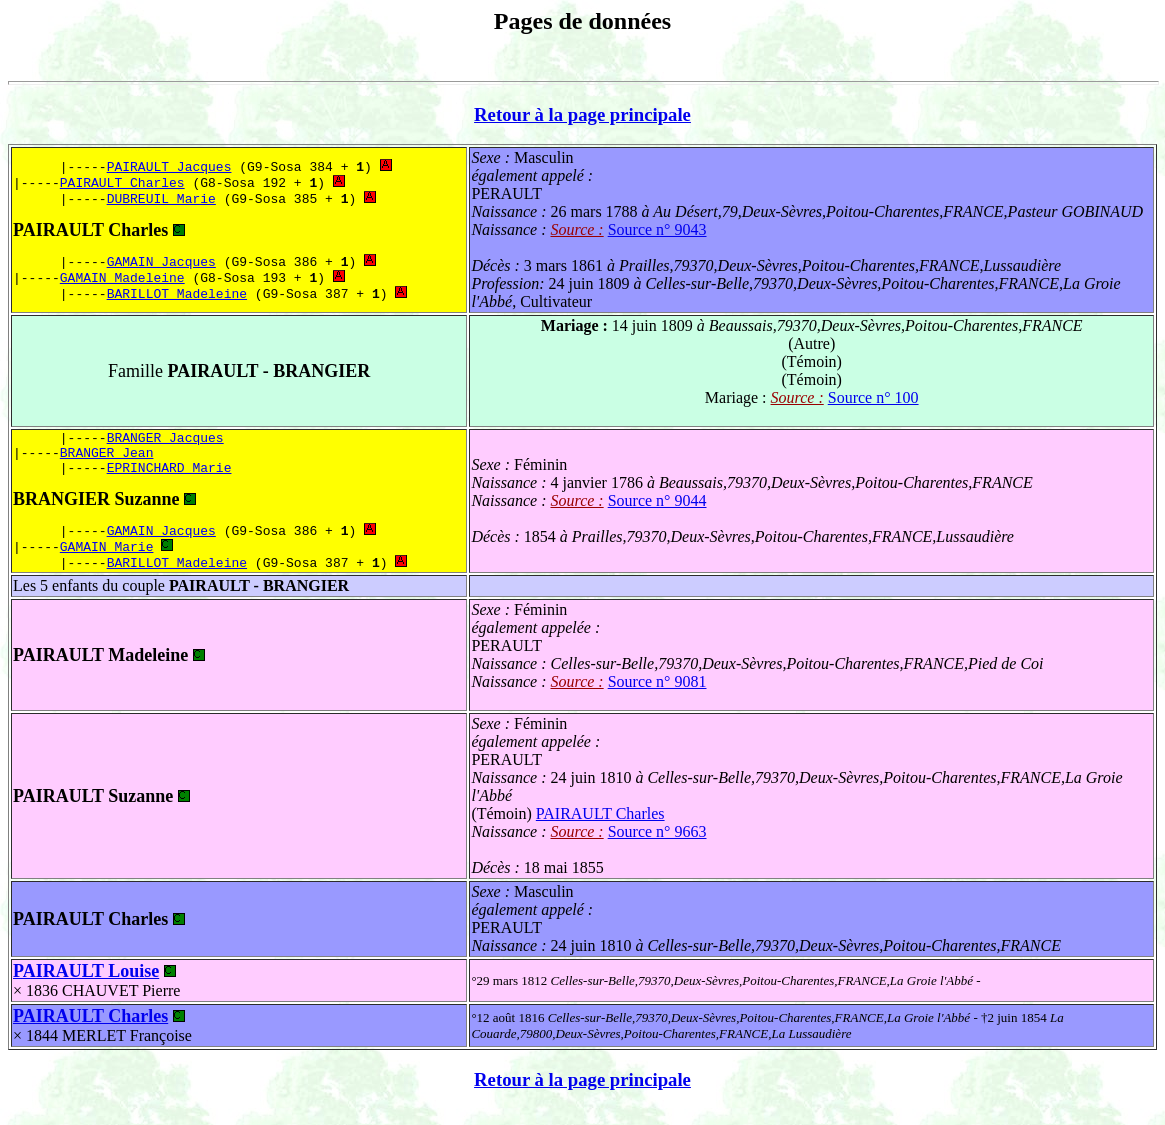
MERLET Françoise (127, 1050)
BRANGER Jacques (165, 440)
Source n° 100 (873, 397)
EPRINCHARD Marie (169, 476)
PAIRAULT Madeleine (100, 670)
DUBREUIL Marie (161, 198)
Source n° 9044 (657, 508)
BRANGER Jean (107, 458)
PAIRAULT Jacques (169, 162)
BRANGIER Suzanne (96, 508)
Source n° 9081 (657, 696)
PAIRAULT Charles (122, 180)
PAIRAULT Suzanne (93, 811)
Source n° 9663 (657, 846)
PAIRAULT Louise (86, 986)
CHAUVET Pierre (121, 1005)
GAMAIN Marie (107, 559)
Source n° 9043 (657, 229)
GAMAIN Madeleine (122, 281)
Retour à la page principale (582, 114)
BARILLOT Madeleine (177, 299)
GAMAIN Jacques (161, 263)
